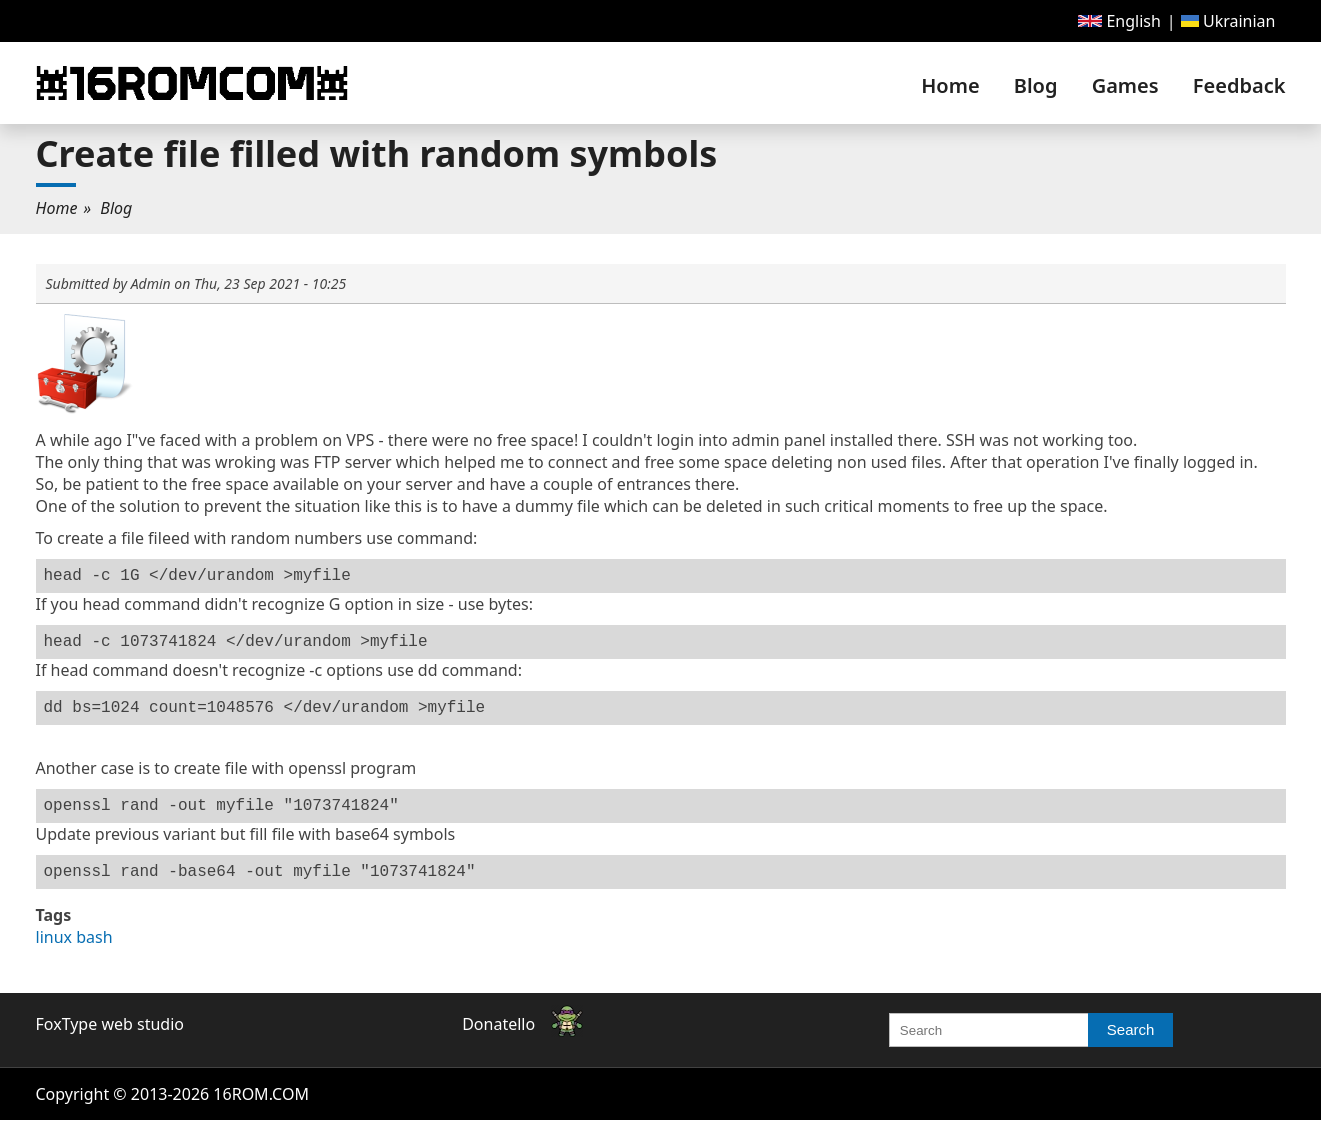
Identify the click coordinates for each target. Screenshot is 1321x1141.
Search (1131, 1049)
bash (94, 957)
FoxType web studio (110, 1044)
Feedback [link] (1239, 85)
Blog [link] (1036, 85)
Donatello (498, 1044)
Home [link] (950, 85)
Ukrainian (1228, 21)
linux (54, 957)
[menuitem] (1119, 21)
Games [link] (1125, 85)
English (1119, 21)
